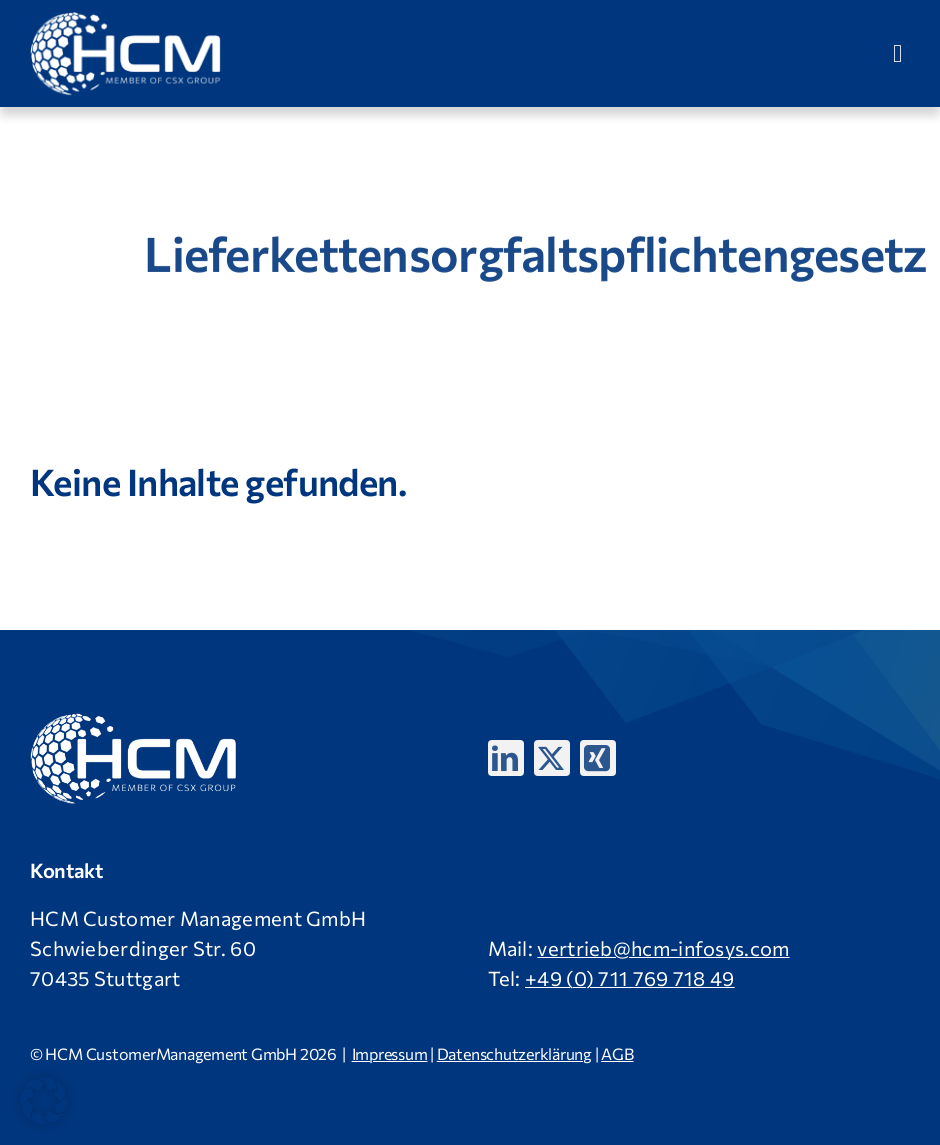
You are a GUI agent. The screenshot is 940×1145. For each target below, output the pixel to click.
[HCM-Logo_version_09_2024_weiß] (127, 20)
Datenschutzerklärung (514, 1053)
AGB (617, 1053)
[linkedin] (506, 758)
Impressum (390, 1053)
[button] (44, 1101)
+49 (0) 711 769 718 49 (630, 978)
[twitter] (552, 758)
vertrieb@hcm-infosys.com (663, 948)
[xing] (598, 758)
